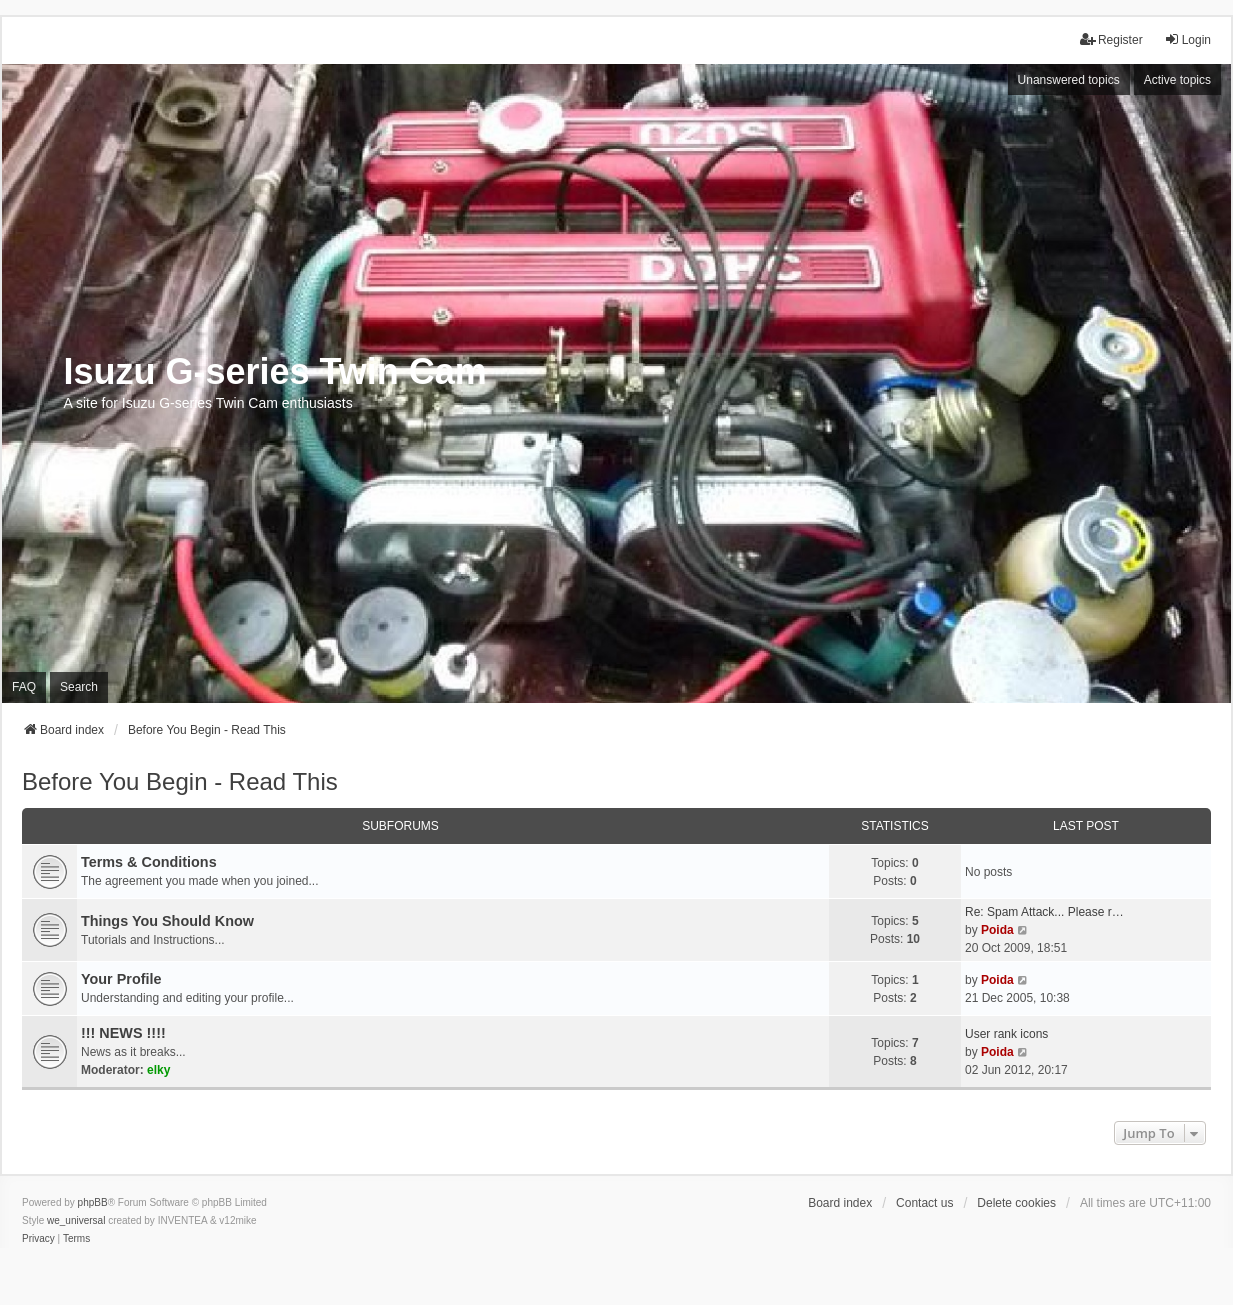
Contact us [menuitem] (924, 1203)
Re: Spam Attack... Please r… (1044, 912)
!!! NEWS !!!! (123, 1033)
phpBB (93, 1202)
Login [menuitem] (1187, 39)
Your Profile (121, 979)
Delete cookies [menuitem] (1016, 1203)
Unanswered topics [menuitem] (1069, 80)
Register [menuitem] (1111, 39)
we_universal (76, 1220)
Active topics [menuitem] (1177, 80)
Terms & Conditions (149, 862)
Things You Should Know (167, 921)
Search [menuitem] (79, 687)
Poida (997, 930)
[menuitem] (38, 1239)
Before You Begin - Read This (180, 781)
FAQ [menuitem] (24, 687)
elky (158, 1070)
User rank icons (1006, 1034)
